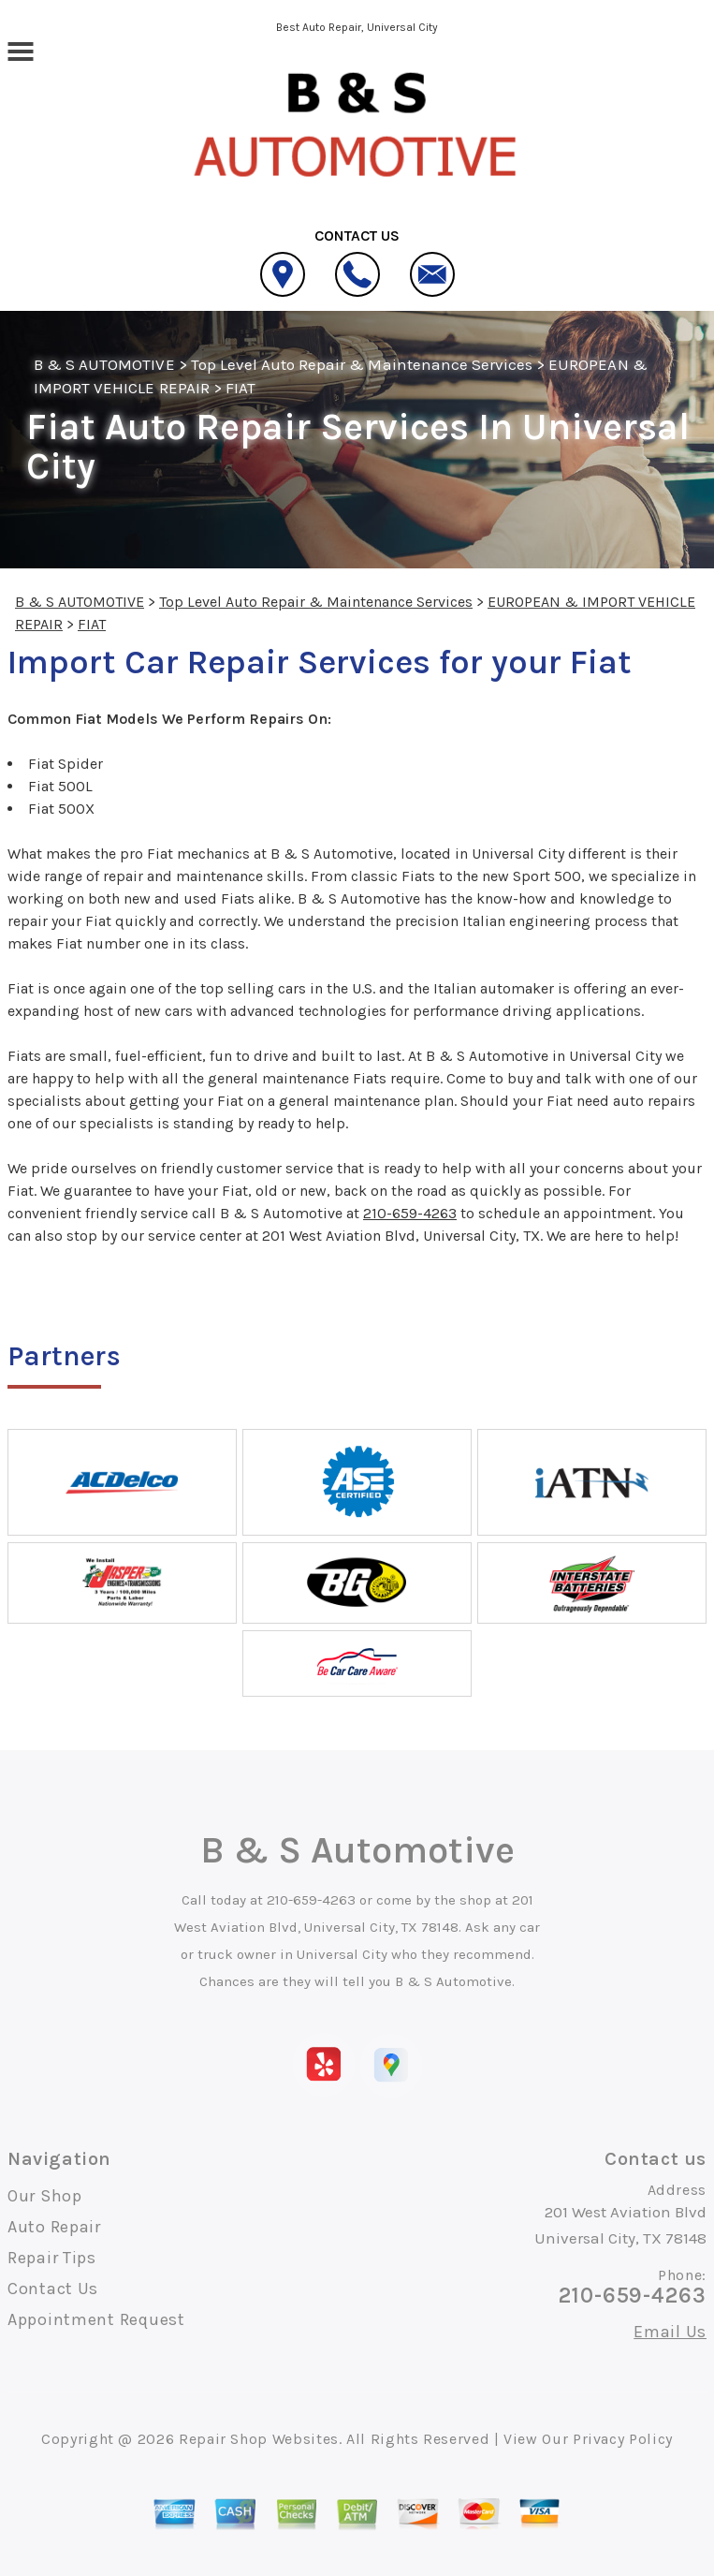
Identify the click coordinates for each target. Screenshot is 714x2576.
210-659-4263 (410, 1213)
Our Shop (44, 2196)
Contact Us (52, 2288)
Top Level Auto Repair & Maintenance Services (362, 364)
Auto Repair (54, 2226)
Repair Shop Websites (259, 2439)
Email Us (670, 2331)
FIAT (240, 387)
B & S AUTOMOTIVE (104, 364)
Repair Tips (51, 2257)
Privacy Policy (623, 2439)
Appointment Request (96, 2319)
